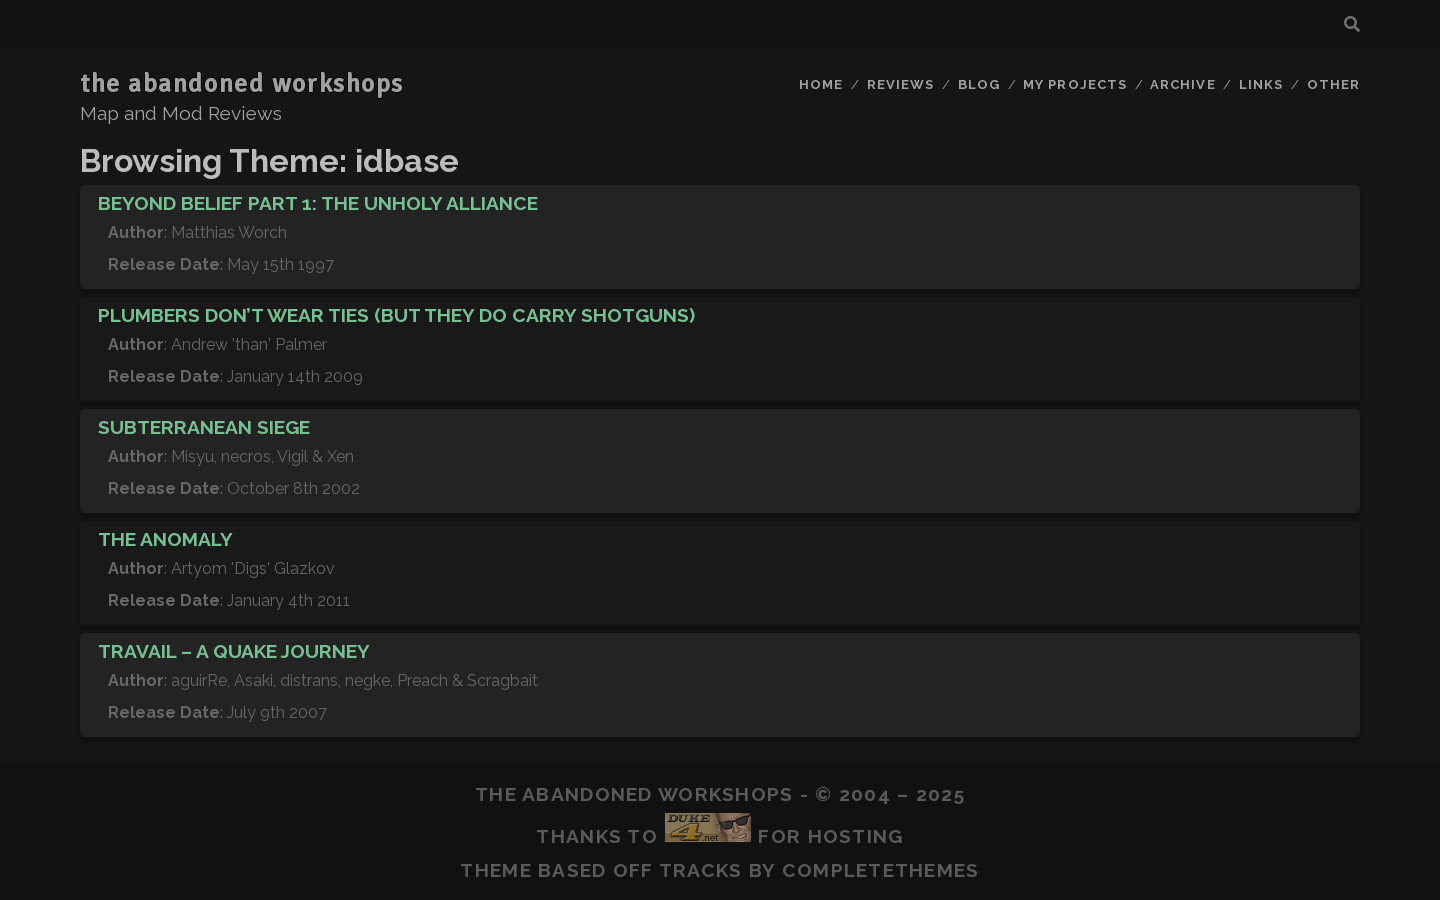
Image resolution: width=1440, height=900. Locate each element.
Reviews (900, 84)
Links (1261, 84)
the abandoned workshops (242, 84)
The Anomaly (165, 539)
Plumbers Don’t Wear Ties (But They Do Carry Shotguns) (396, 315)
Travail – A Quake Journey (234, 651)
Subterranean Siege (204, 427)
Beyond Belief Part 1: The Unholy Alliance (318, 203)
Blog (979, 84)
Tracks (701, 870)
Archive (1182, 84)
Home (821, 84)
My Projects (1074, 84)
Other (1333, 84)
